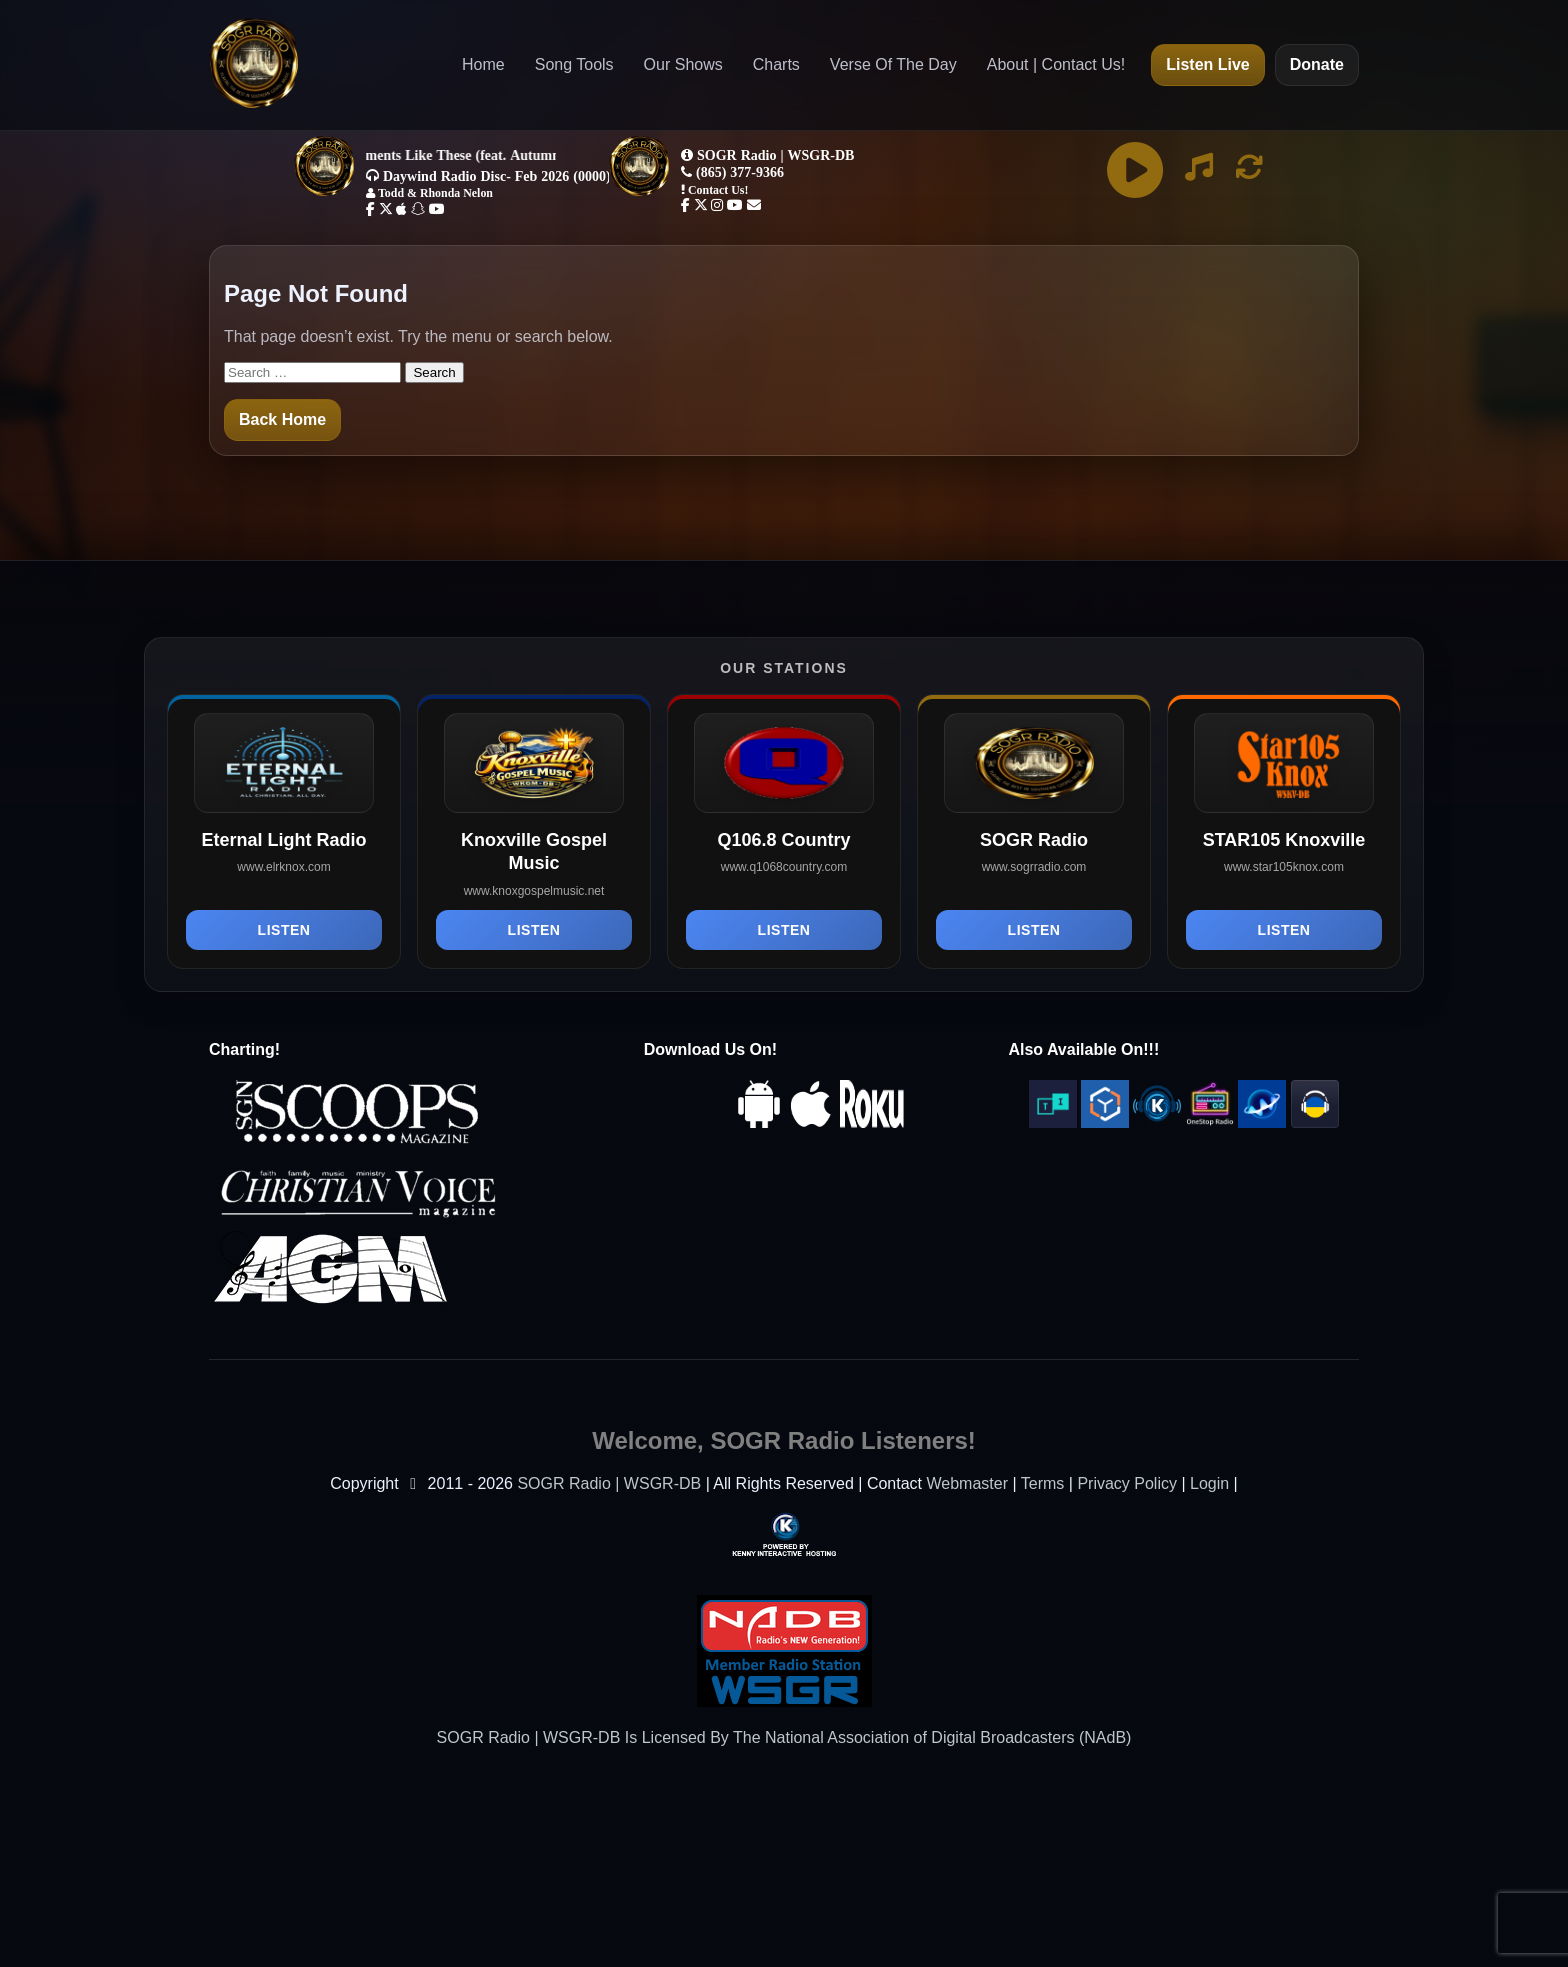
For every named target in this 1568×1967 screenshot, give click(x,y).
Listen (284, 930)
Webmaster (967, 1483)
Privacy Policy (1127, 1483)
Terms (1043, 1483)
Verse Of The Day (893, 64)
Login (1209, 1483)
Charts (776, 64)
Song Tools (574, 64)
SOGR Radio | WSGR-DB (609, 1483)
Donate (1317, 64)
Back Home (282, 419)
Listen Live (1208, 64)
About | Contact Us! (1056, 64)
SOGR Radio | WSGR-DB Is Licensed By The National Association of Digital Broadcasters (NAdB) (784, 1737)
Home (483, 64)
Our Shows (683, 64)
